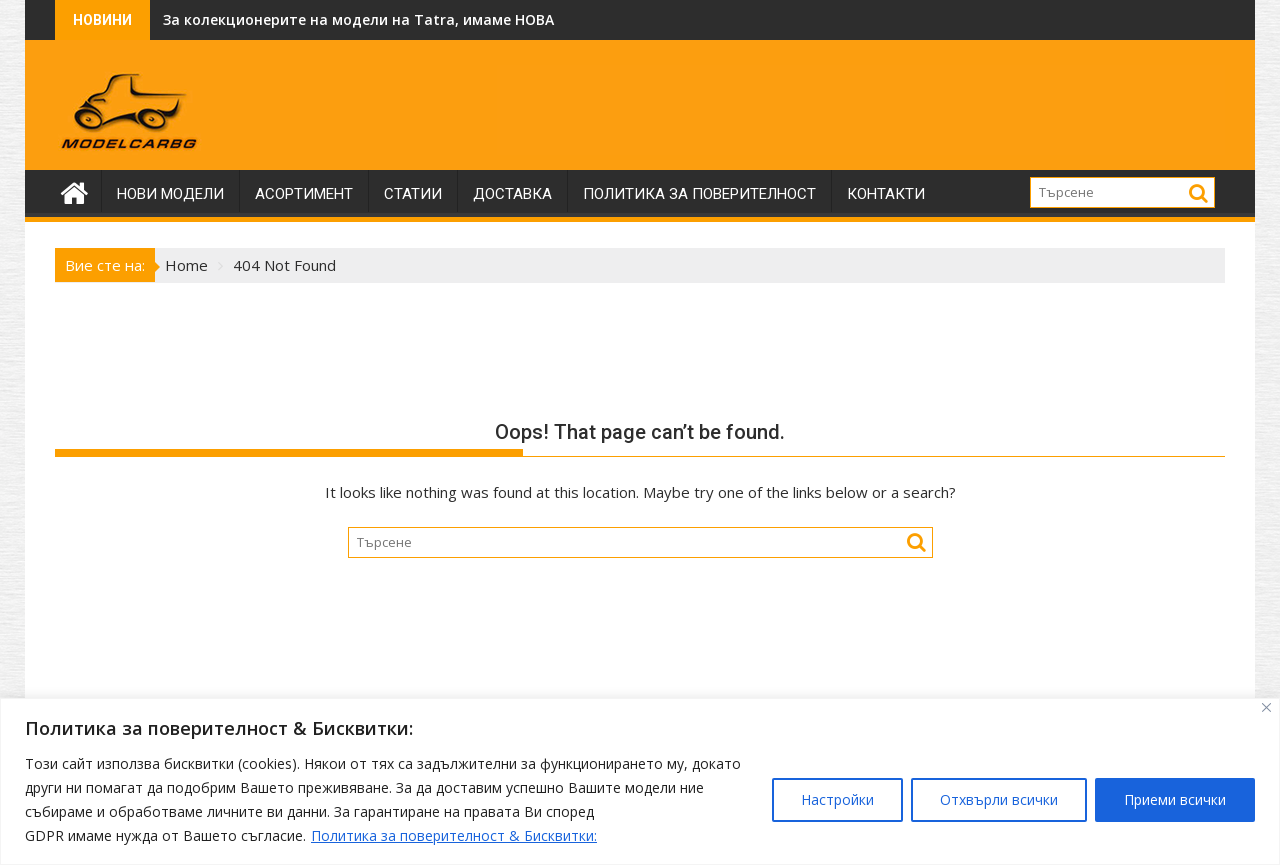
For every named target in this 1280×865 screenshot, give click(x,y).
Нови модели (170, 194)
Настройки (837, 799)
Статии (413, 194)
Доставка (512, 194)
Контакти (886, 194)
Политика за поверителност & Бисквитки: (454, 835)
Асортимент (304, 194)
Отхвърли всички (999, 799)
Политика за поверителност (699, 194)
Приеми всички (1175, 799)
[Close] (1266, 707)
